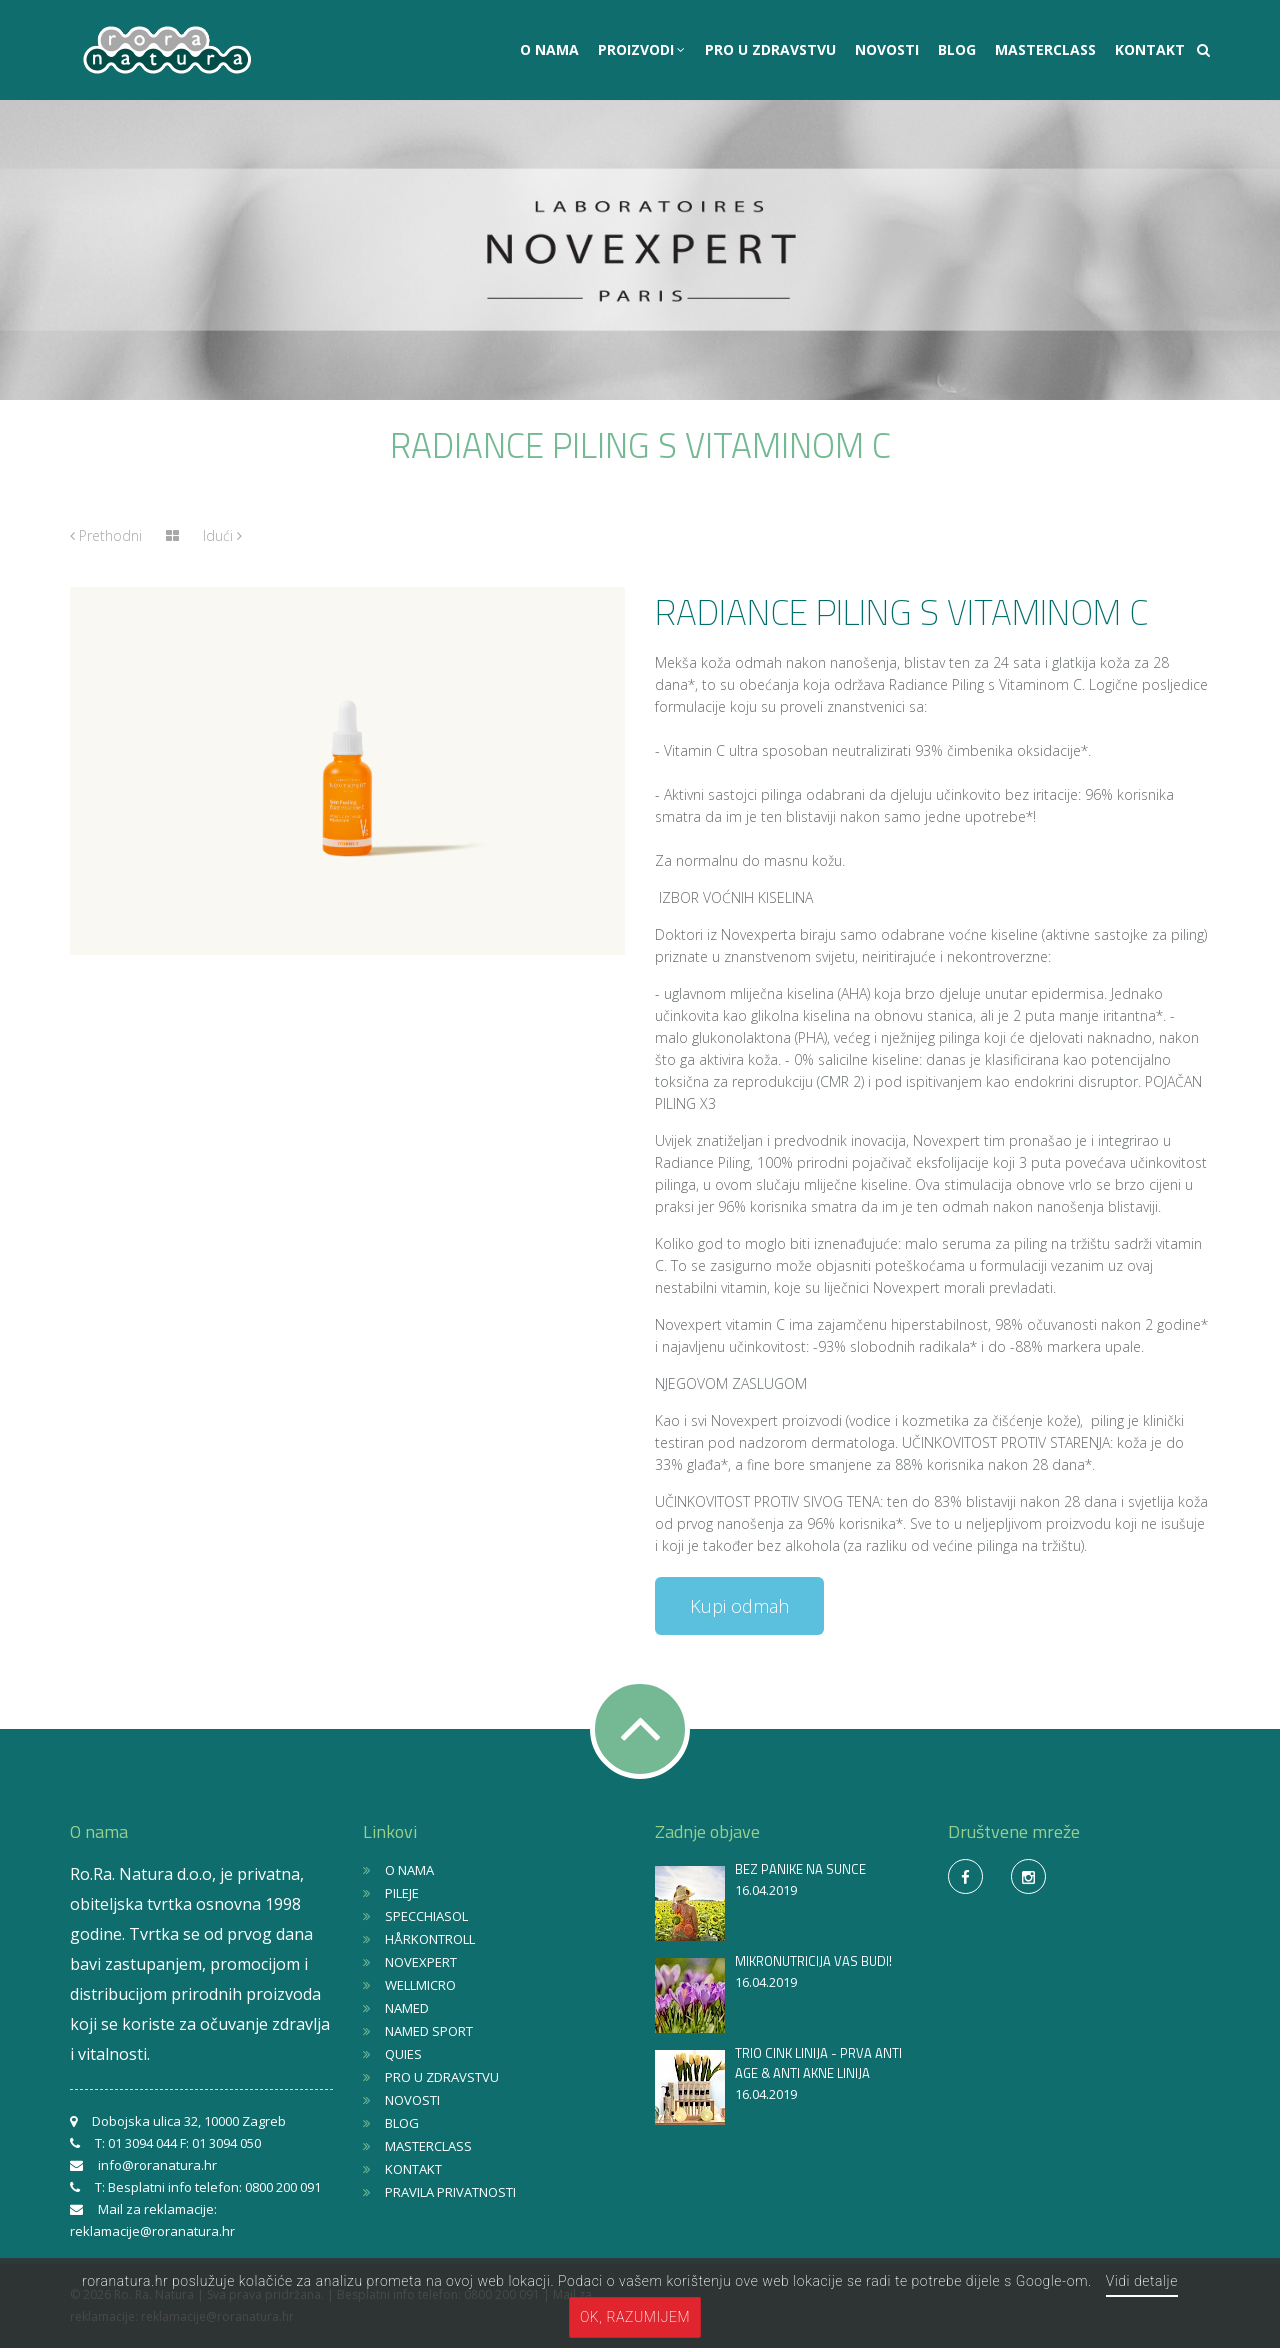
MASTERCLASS (1045, 49)
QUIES (403, 2054)
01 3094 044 (142, 2143)
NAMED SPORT (429, 2031)
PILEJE (402, 1893)
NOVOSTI (887, 49)
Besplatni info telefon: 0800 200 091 (214, 2187)
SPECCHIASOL (426, 1916)
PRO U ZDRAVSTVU (770, 49)
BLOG (957, 49)
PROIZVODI (638, 49)
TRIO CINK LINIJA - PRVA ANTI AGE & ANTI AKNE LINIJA (818, 2063)
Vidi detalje (1142, 2281)
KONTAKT (1150, 49)
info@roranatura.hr (157, 2165)
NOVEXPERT (421, 1962)
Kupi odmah (739, 1606)
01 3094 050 (226, 2143)
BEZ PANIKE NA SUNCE (800, 1869)
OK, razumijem (635, 2317)
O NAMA (549, 49)
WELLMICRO (420, 1985)
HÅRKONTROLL (430, 1939)
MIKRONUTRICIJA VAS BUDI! (813, 1961)
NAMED (407, 2008)
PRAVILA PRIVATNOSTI (450, 2192)
